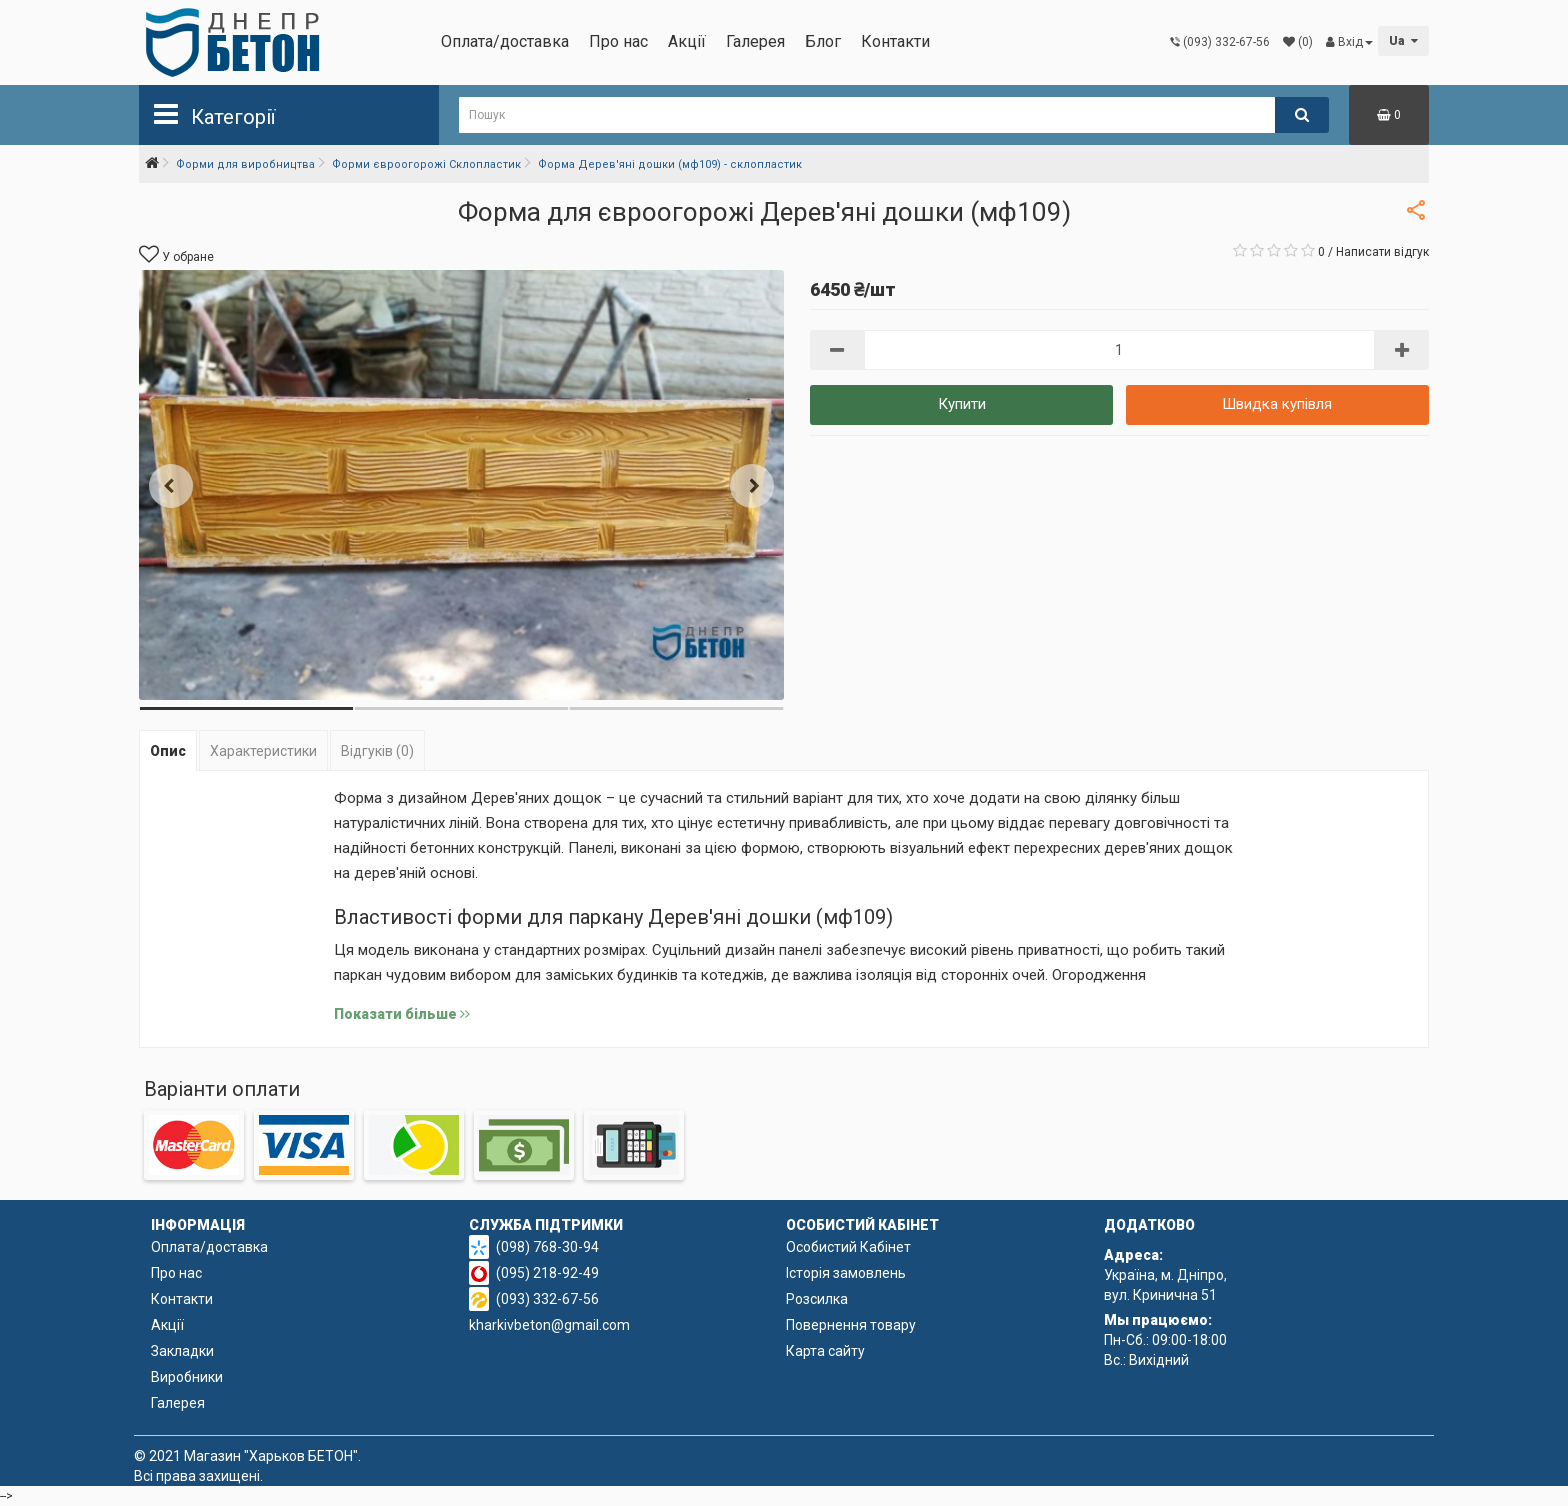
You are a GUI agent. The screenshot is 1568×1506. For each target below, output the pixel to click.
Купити (962, 404)
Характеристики (263, 751)
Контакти (895, 41)
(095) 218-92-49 (547, 1273)
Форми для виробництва (245, 164)
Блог (823, 41)
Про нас (618, 41)
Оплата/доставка (505, 41)
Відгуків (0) (377, 751)
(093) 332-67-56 (547, 1299)
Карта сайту (825, 1351)
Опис (168, 751)
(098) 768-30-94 (547, 1247)
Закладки (182, 1351)
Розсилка (817, 1299)
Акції (687, 41)
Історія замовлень (846, 1273)
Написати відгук (1382, 252)
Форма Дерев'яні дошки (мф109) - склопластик (670, 164)
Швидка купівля (1277, 404)
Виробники (187, 1377)
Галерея (755, 41)
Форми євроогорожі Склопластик (426, 164)
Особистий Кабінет (848, 1247)
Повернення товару (851, 1325)
